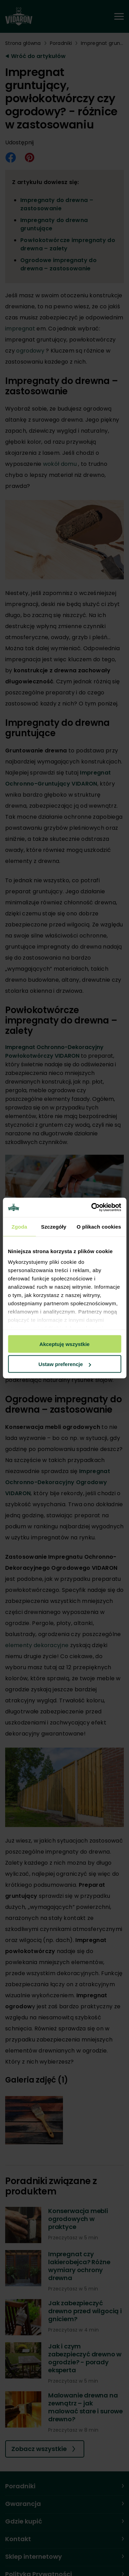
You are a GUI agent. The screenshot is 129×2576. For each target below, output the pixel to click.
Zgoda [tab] (19, 1226)
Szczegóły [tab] (53, 1226)
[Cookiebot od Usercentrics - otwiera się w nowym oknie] (92, 1207)
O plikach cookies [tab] (99, 1226)
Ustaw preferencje (65, 1364)
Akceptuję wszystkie (65, 1344)
